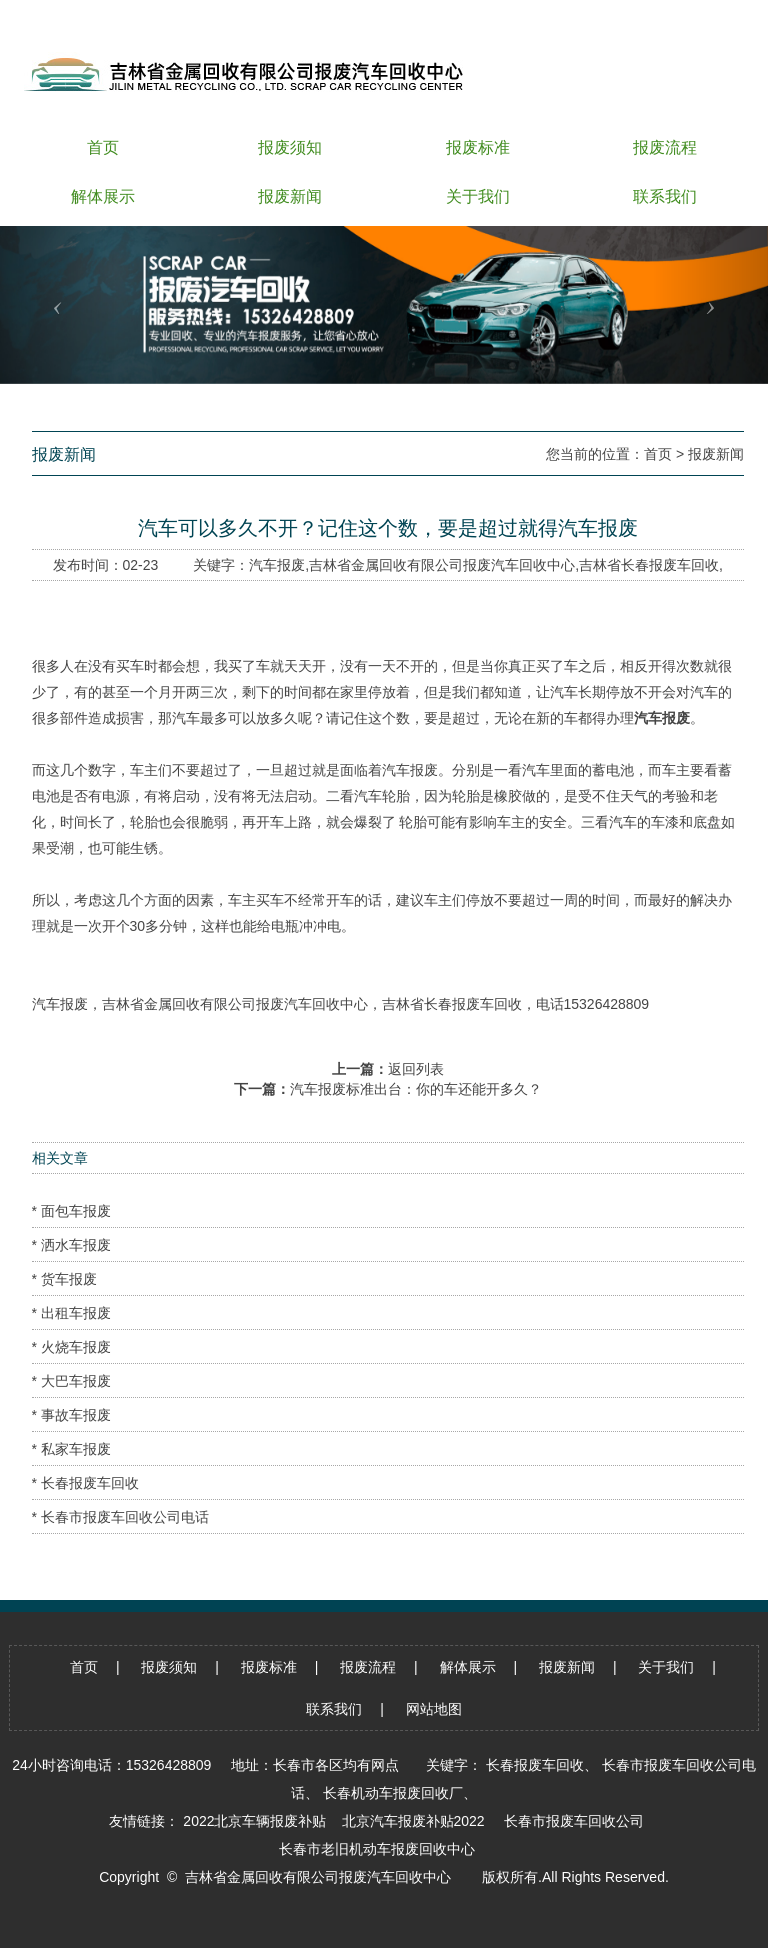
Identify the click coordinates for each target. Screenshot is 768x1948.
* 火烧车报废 (71, 1347)
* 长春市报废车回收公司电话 (120, 1517)
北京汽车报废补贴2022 (413, 1821)
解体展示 (468, 1667)
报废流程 (368, 1667)
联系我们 (334, 1709)
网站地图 (434, 1709)
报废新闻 (716, 454)
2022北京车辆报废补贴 (254, 1821)
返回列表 (416, 1069)
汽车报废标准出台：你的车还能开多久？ (416, 1089)
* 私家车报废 (71, 1449)
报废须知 (169, 1667)
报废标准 (269, 1667)
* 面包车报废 (71, 1211)
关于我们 (666, 1667)
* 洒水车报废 (71, 1245)
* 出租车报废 (71, 1313)
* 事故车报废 (71, 1415)
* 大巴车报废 (71, 1381)
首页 (658, 454)
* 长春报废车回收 (85, 1483)
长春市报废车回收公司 (574, 1821)
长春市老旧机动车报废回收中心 (377, 1849)
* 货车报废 (64, 1279)
